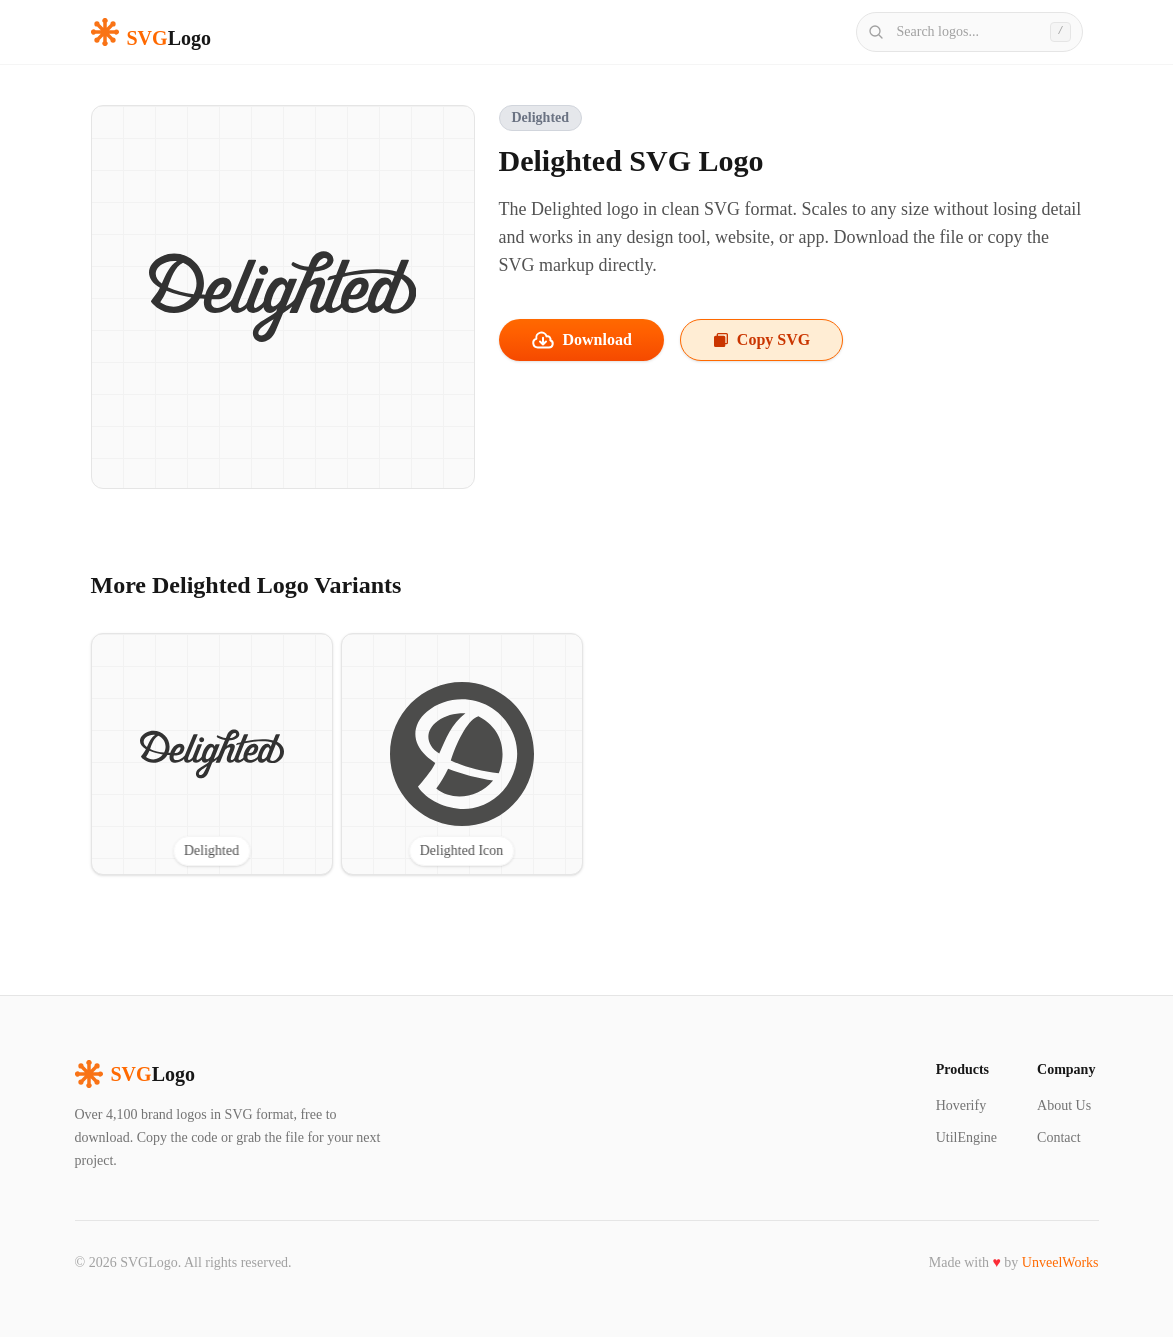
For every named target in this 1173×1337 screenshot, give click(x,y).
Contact (1059, 1137)
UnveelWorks (1060, 1262)
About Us (1064, 1105)
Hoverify (961, 1105)
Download (581, 340)
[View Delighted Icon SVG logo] (462, 754)
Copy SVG (761, 339)
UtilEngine (966, 1137)
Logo (135, 1074)
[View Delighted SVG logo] (212, 754)
